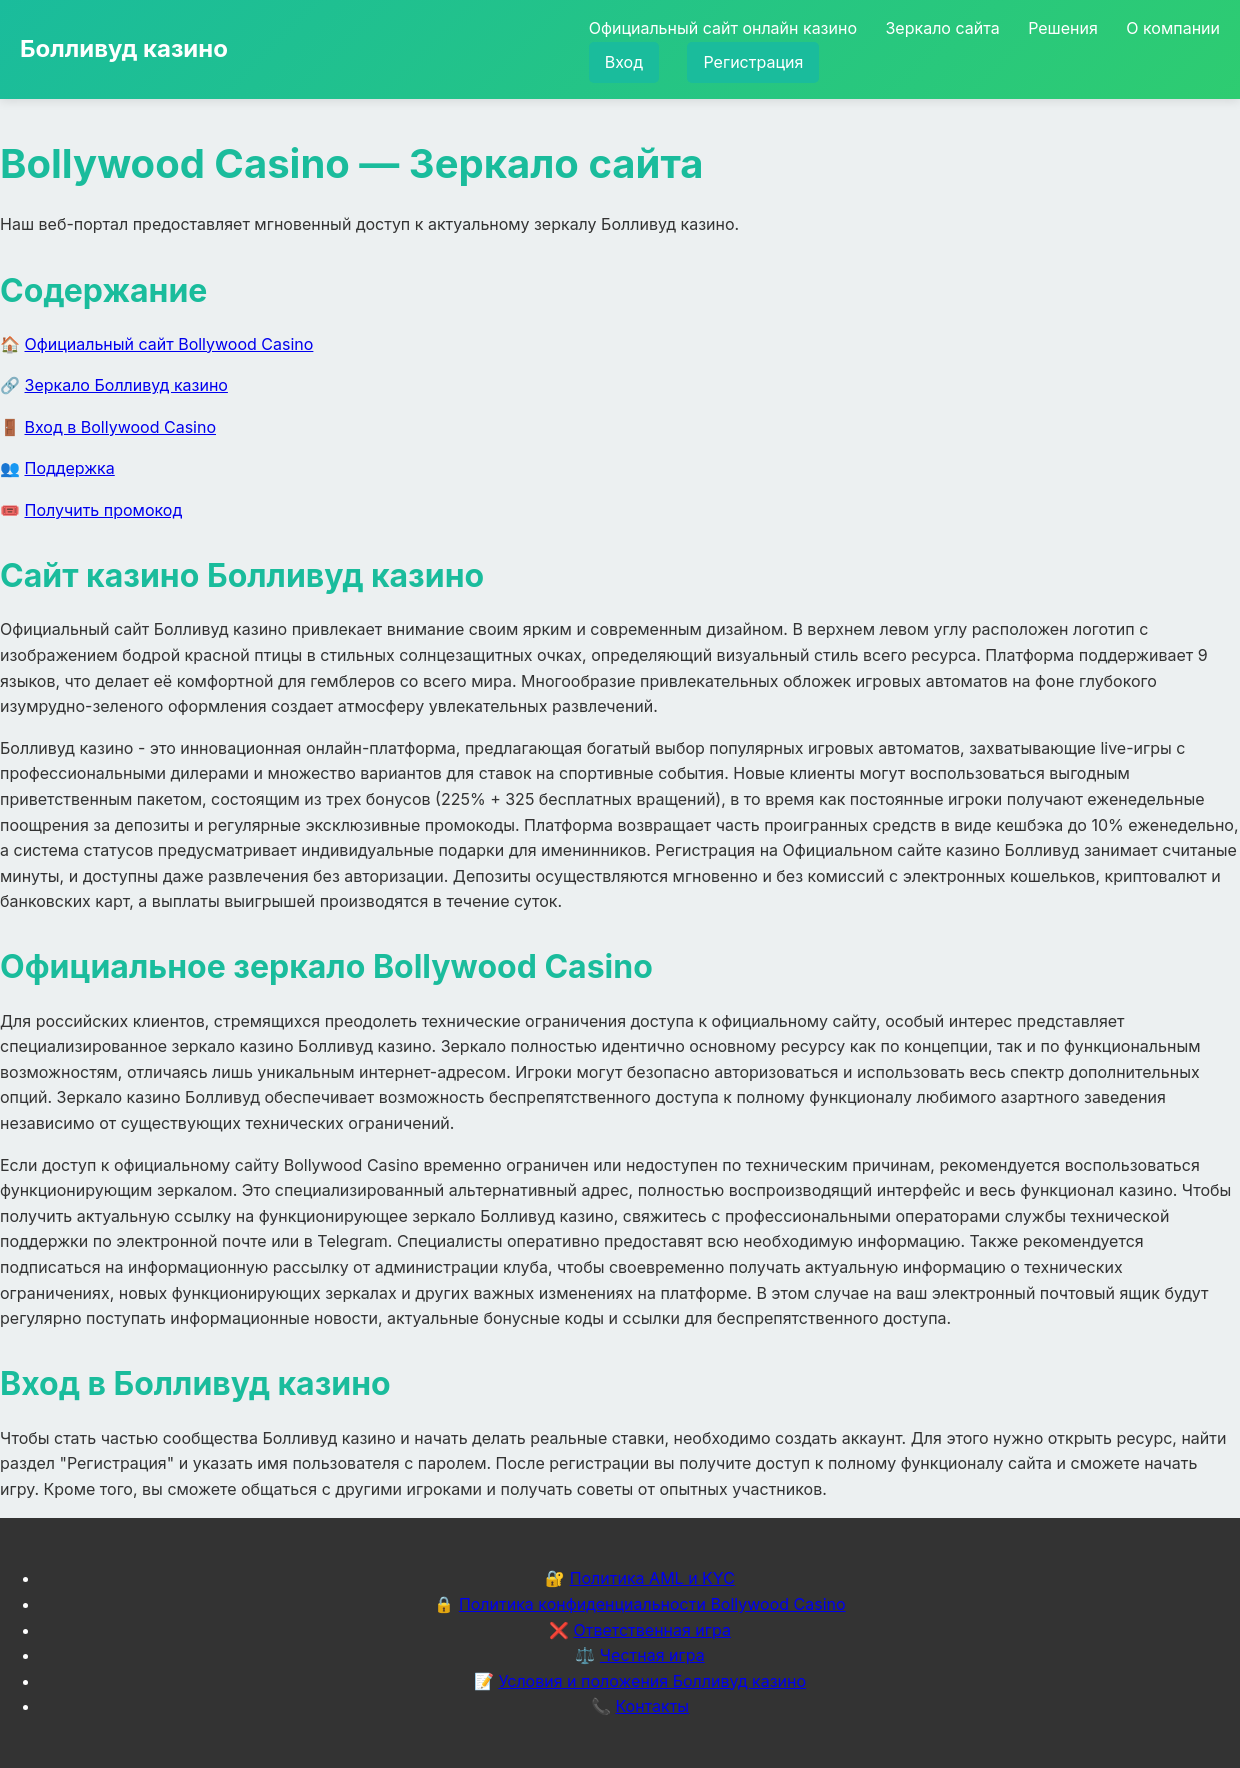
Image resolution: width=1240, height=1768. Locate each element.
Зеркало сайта (942, 28)
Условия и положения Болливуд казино (652, 1681)
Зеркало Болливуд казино (126, 385)
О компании (1173, 28)
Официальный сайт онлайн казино (723, 28)
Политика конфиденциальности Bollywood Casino (652, 1604)
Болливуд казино (124, 48)
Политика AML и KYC (652, 1578)
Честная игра (652, 1655)
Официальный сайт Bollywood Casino (169, 344)
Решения (1063, 28)
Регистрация (753, 62)
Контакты (652, 1706)
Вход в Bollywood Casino (121, 427)
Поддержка (70, 468)
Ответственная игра (652, 1630)
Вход (624, 62)
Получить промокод (104, 510)
